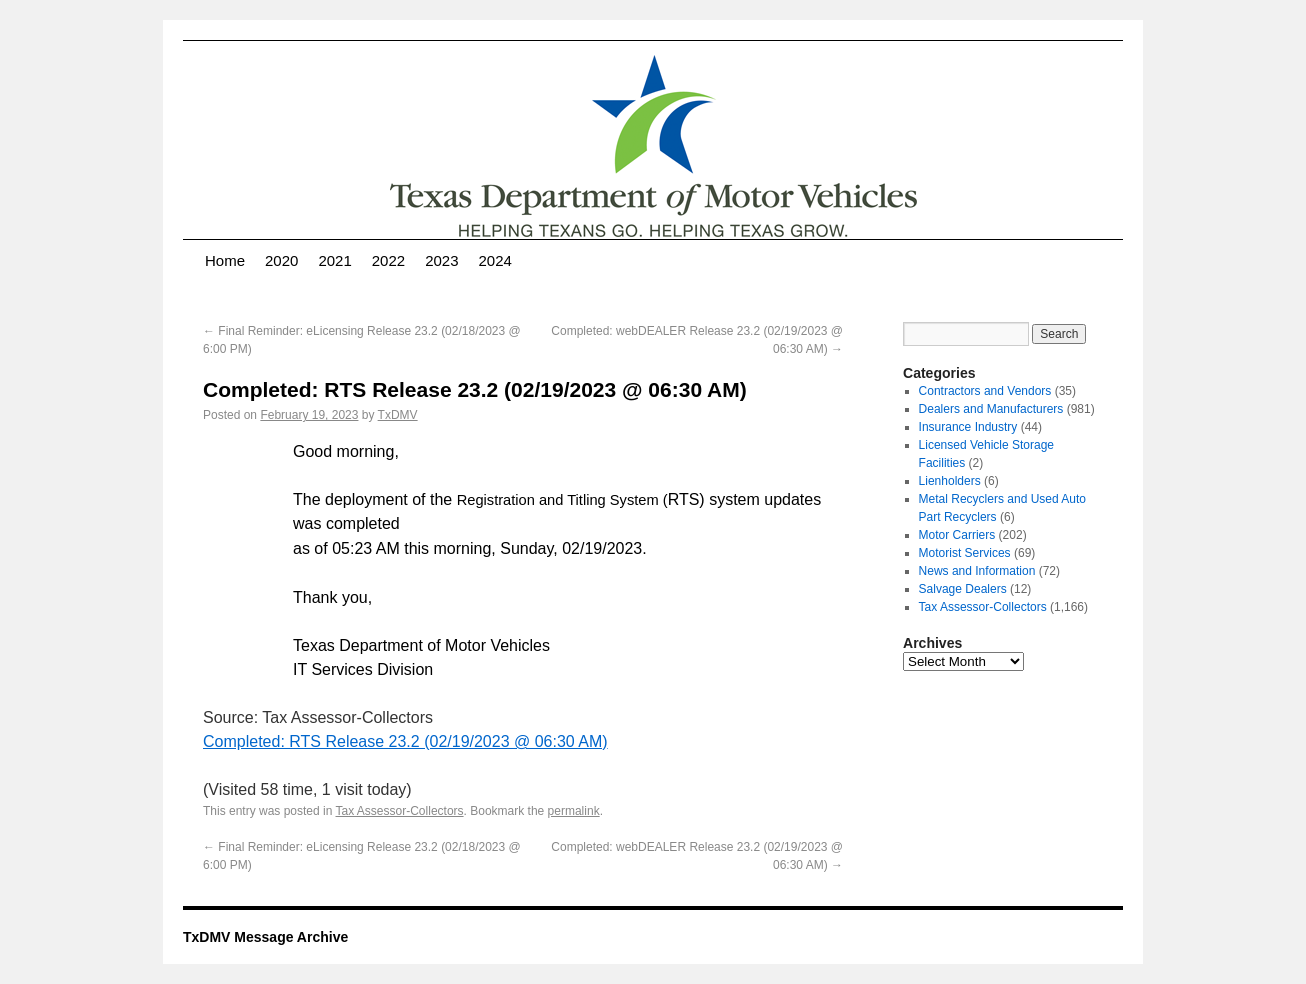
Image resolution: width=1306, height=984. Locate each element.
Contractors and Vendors (985, 391)
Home (225, 260)
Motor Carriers (957, 535)
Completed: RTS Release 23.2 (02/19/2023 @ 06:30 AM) (405, 741)
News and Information (977, 571)
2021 (334, 260)
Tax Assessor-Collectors (400, 811)
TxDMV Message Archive (265, 937)
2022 (388, 260)
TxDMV (398, 415)
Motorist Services (965, 553)
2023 (441, 260)
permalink (574, 811)
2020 (281, 260)
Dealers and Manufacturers (991, 409)
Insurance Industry (968, 427)
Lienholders (950, 481)
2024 (495, 260)
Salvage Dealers (963, 589)
